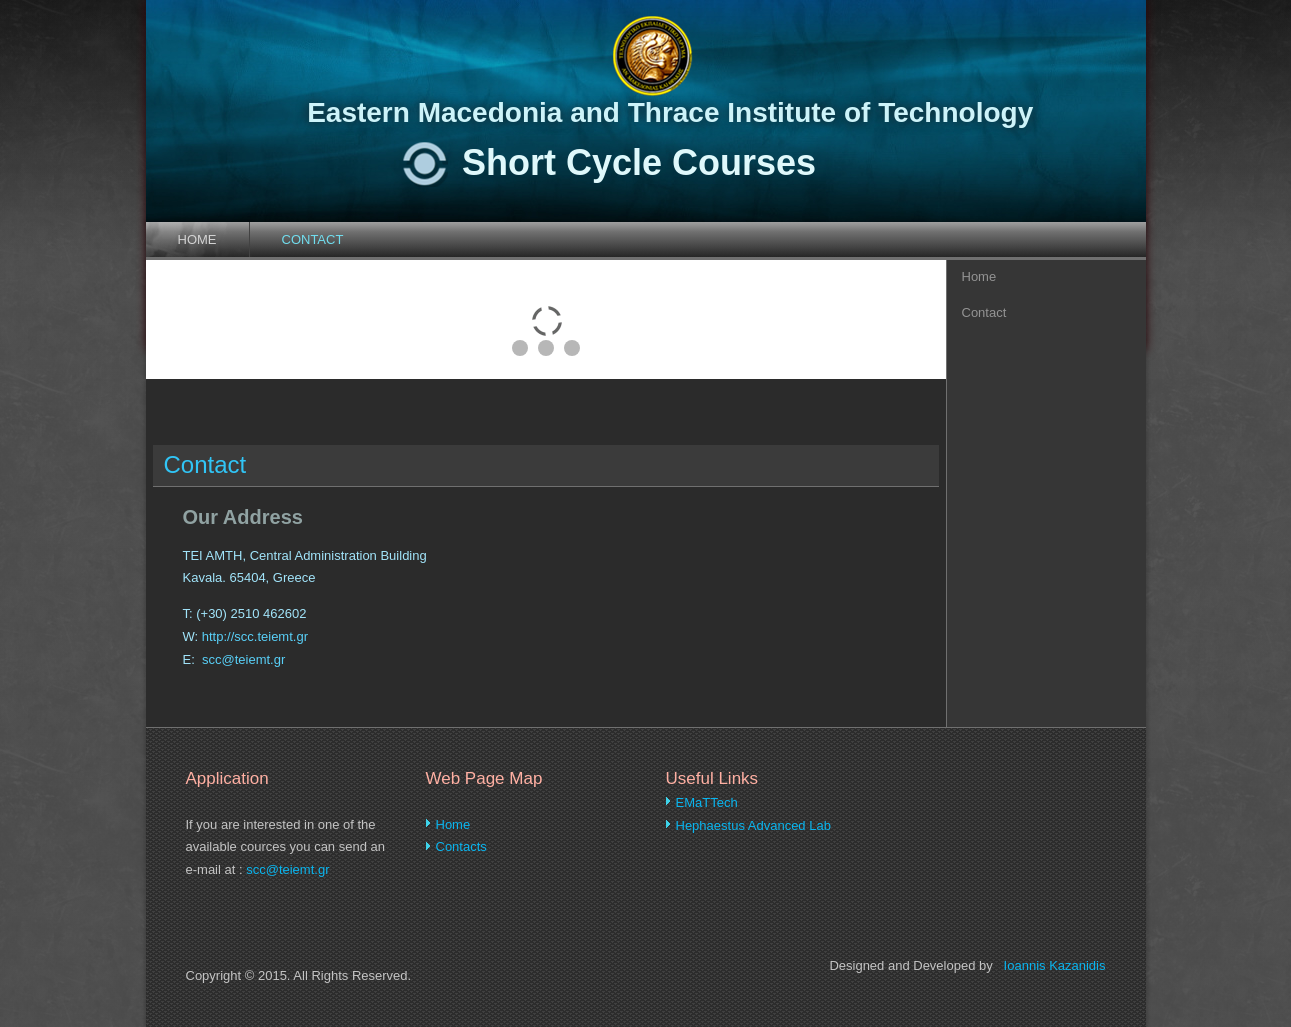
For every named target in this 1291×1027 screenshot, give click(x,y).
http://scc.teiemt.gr (255, 636)
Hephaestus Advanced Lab (753, 825)
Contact (313, 239)
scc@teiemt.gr (243, 659)
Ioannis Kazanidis (1055, 965)
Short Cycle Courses (639, 162)
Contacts (461, 846)
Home (197, 239)
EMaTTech (707, 802)
